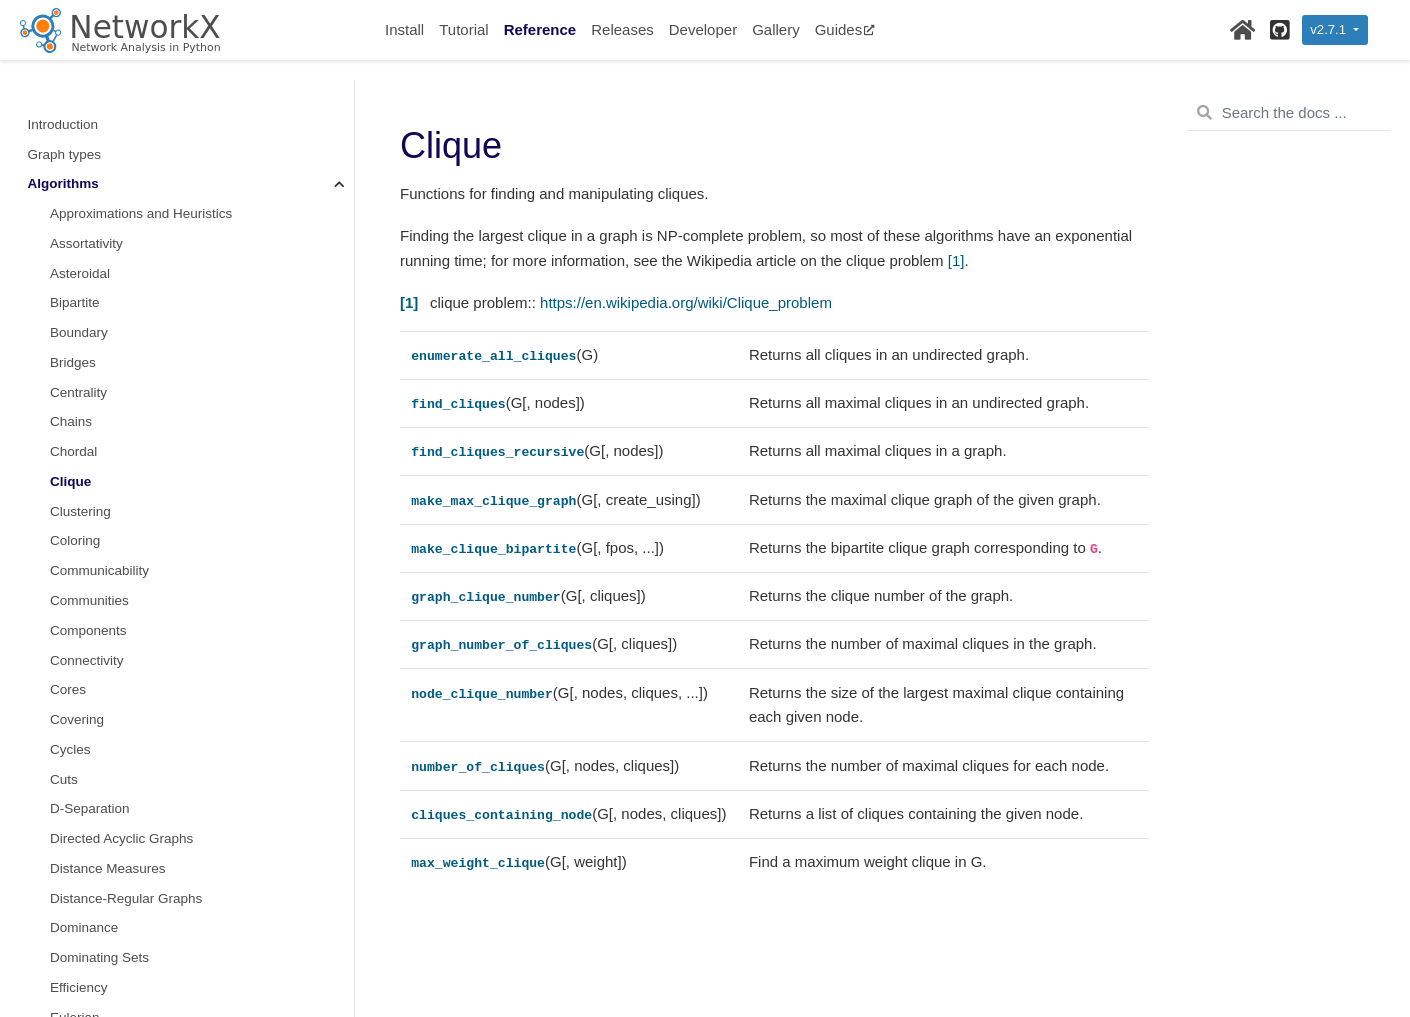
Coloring (75, 313)
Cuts (64, 552)
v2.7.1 (1329, 29)
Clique (70, 254)
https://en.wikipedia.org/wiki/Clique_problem (686, 302)
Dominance (84, 700)
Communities (89, 373)
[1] (956, 260)
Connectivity (87, 433)
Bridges (73, 135)
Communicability (99, 343)
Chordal (73, 224)
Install (404, 29)
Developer (703, 29)
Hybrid (69, 939)
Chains (71, 194)
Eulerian (75, 790)
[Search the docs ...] (1288, 113)
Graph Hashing (95, 849)
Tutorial (463, 29)
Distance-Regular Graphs (126, 671)
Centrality (78, 165)
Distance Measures (108, 641)
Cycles (70, 522)
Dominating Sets (99, 730)
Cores (68, 462)
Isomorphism (88, 998)
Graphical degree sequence (133, 879)
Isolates (73, 968)
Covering (77, 492)
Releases (622, 29)
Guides (845, 29)
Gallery (776, 29)
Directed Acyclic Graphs (121, 611)
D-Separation (90, 581)
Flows (67, 819)
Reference (540, 29)
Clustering (80, 284)
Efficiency (79, 760)
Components (88, 403)
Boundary (79, 105)
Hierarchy (79, 909)
